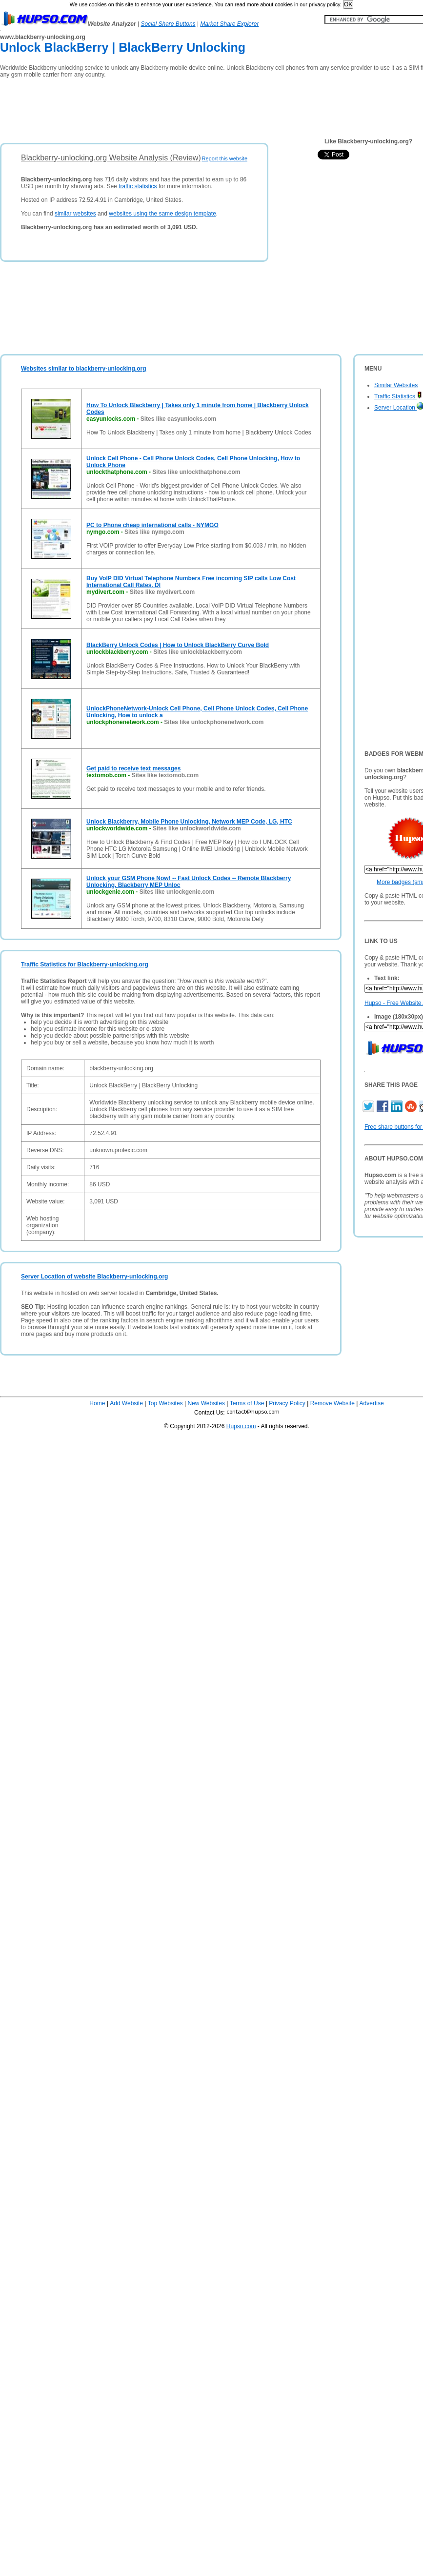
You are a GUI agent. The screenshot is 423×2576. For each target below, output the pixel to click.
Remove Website (332, 1403)
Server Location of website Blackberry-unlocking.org (94, 1276)
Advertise (372, 1403)
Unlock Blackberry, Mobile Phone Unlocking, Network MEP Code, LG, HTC (189, 821)
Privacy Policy (287, 1403)
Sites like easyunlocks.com (178, 418)
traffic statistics (138, 186)
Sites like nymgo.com (154, 532)
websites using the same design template (162, 213)
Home (97, 1403)
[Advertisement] (177, 107)
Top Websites (165, 1403)
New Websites (205, 1403)
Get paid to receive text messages (133, 768)
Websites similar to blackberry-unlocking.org (83, 368)
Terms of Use (247, 1403)
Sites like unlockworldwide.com (197, 828)
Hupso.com (241, 1426)
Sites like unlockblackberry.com (197, 652)
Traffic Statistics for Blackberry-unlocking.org (84, 964)
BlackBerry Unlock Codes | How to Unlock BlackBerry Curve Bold (177, 645)
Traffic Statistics (398, 396)
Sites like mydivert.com (162, 592)
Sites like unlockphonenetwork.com (213, 722)
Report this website (224, 158)
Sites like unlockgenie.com (177, 891)
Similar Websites (396, 385)
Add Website (126, 1403)
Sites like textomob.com (165, 775)
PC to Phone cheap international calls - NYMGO (152, 525)
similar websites (75, 213)
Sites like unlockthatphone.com (196, 472)
